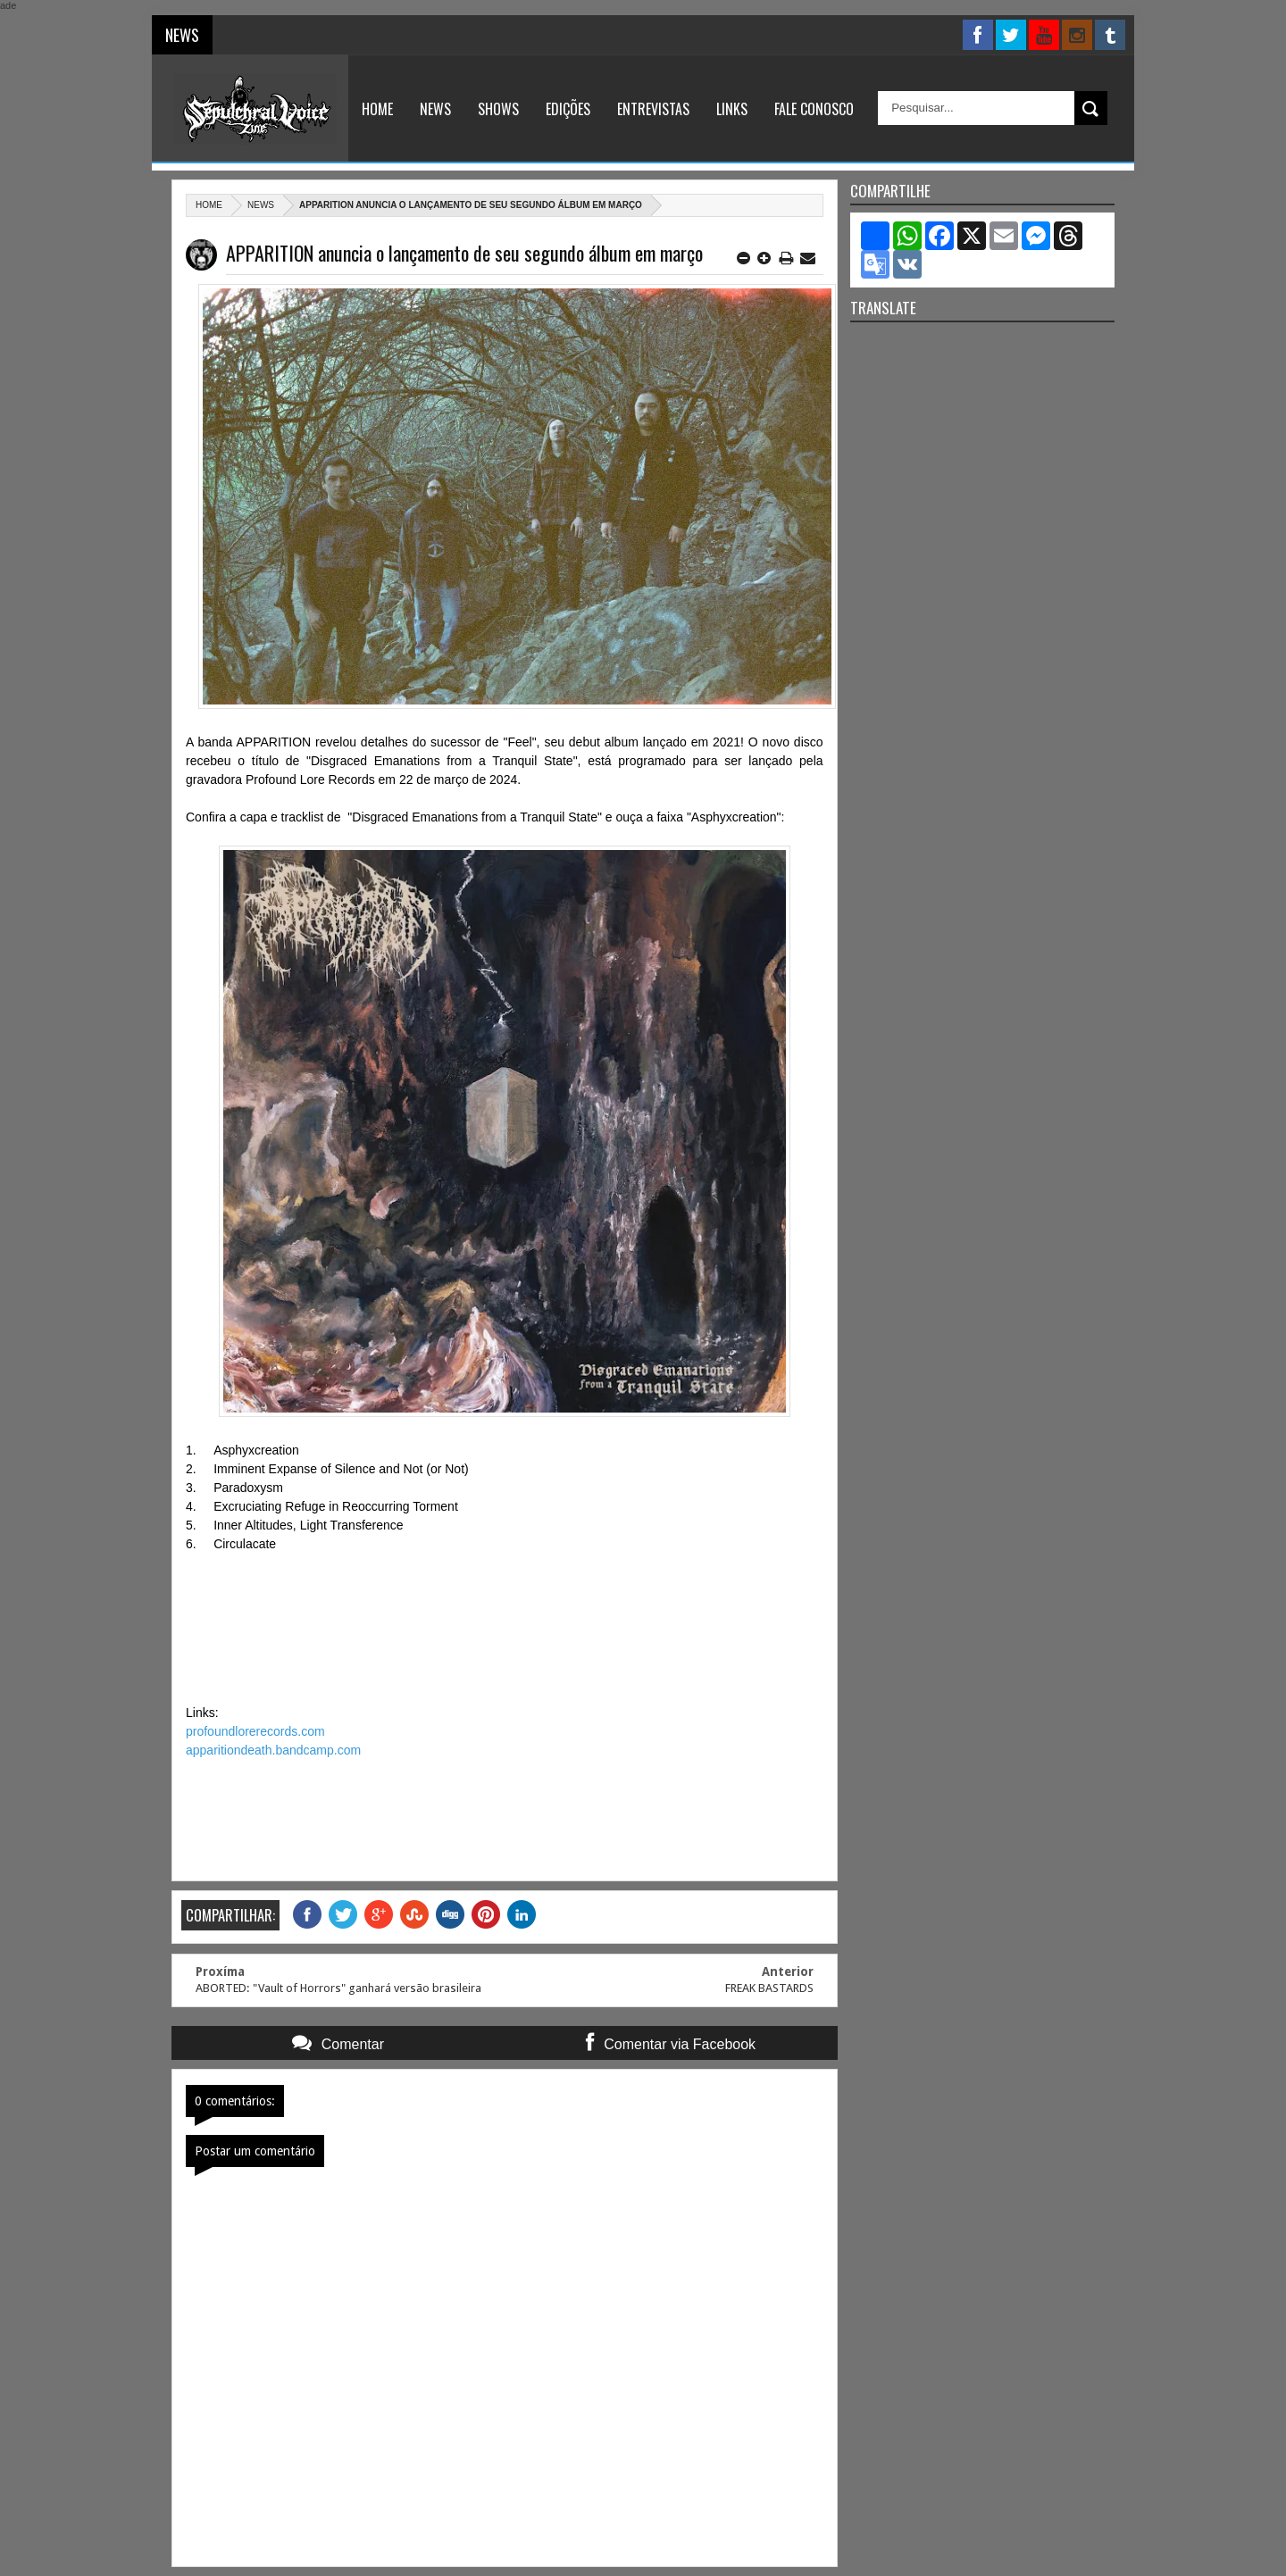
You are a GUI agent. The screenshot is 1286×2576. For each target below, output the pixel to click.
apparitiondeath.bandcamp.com (273, 1750)
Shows (498, 109)
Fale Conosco (814, 109)
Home (377, 109)
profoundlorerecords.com (255, 1731)
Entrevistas (653, 109)
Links (731, 109)
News (435, 109)
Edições (568, 109)
